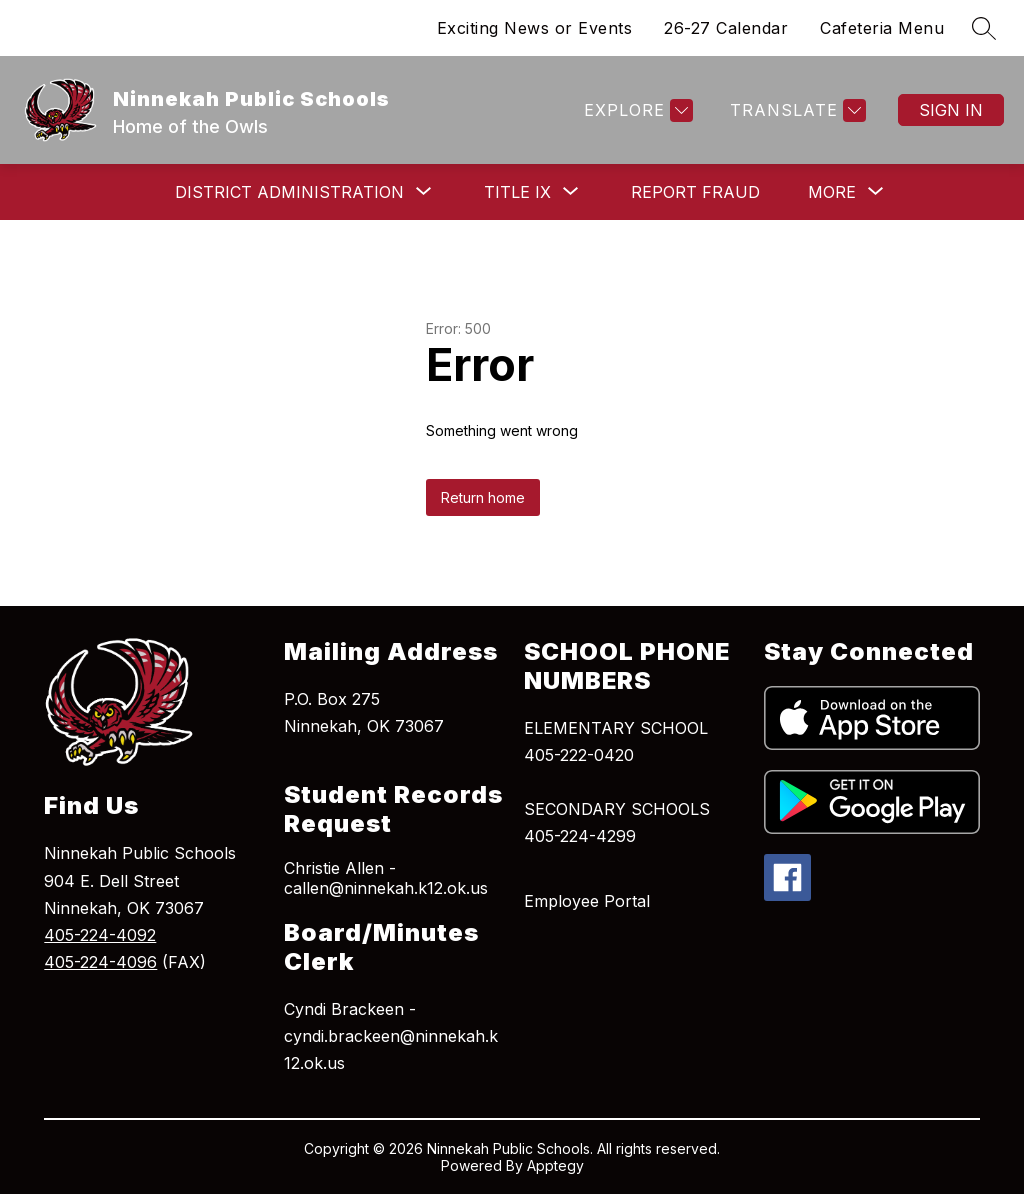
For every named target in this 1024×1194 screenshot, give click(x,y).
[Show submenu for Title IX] (517, 192)
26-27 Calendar (726, 28)
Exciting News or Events (535, 28)
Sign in (951, 110)
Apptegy (555, 1165)
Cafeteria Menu (882, 28)
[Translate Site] (795, 110)
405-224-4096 (100, 962)
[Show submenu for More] (832, 192)
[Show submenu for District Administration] (289, 192)
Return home (483, 497)
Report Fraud (695, 192)
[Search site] (984, 28)
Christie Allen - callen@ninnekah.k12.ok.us (386, 878)
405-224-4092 (100, 935)
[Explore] (636, 110)
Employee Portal (587, 901)
